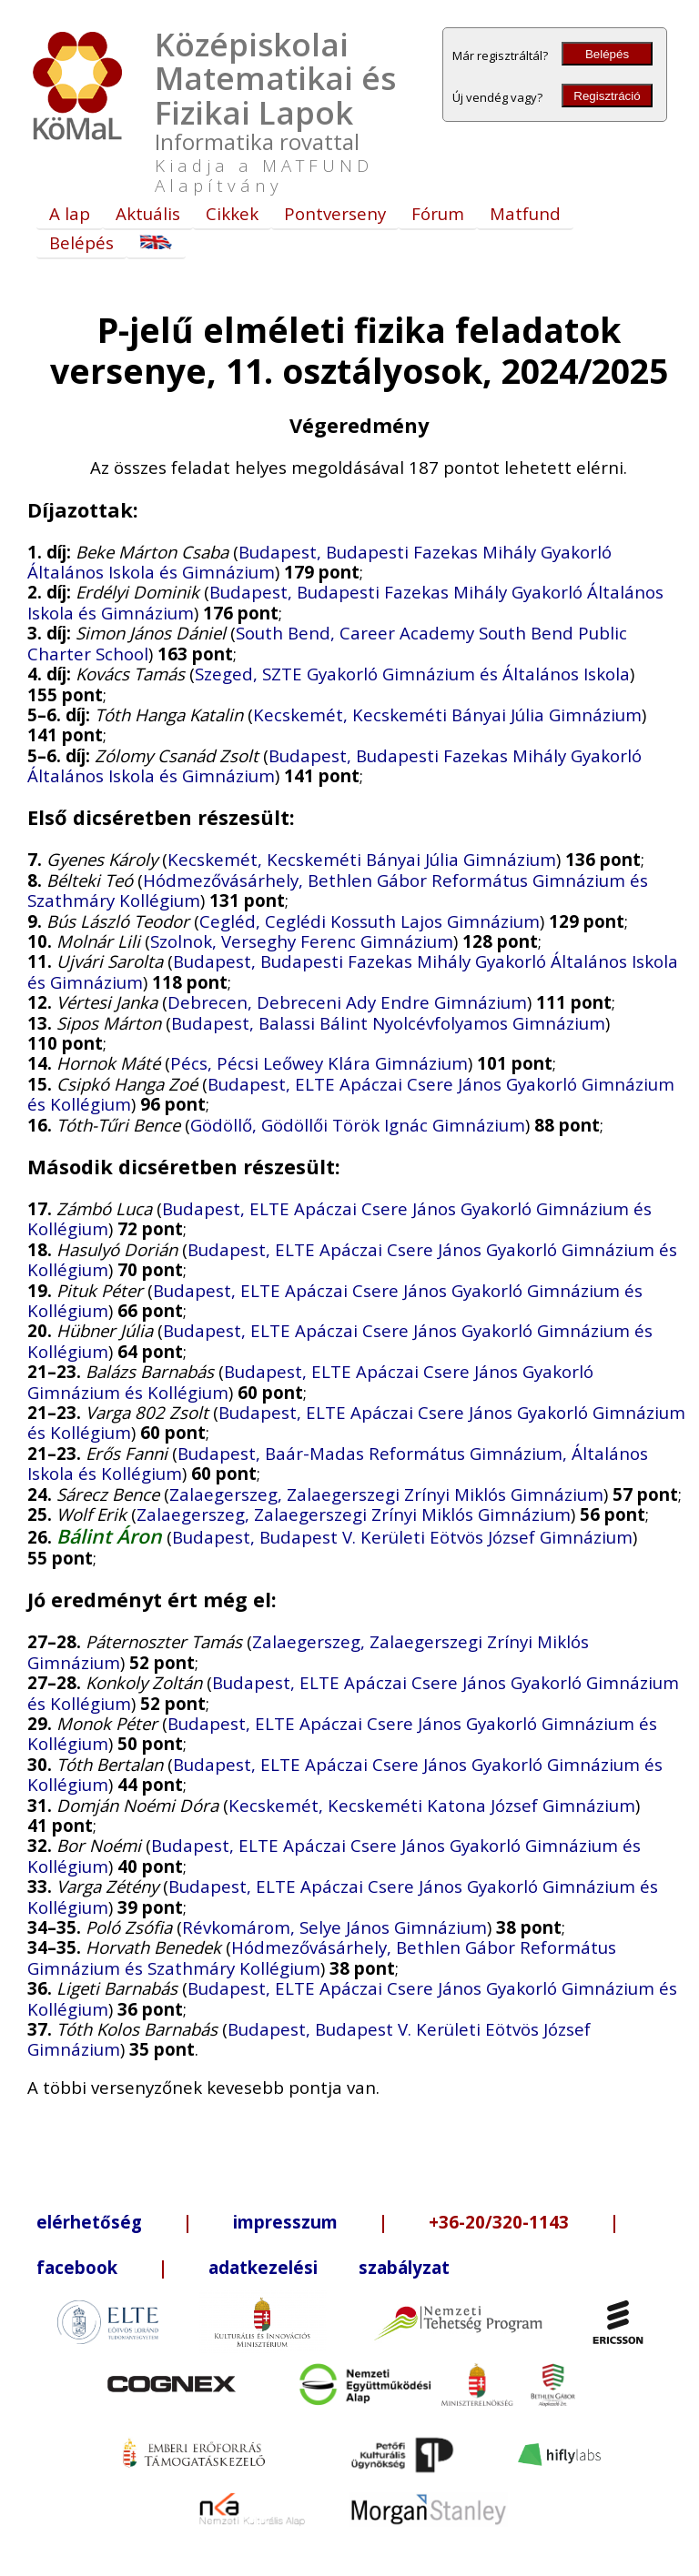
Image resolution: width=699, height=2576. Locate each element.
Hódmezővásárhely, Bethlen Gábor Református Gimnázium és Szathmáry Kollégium (337, 890)
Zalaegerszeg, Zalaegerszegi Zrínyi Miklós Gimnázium (386, 1494)
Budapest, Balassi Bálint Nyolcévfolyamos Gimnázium (388, 1022)
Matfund (525, 213)
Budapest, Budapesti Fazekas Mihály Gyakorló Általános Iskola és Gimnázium (345, 601)
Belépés (607, 54)
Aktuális (148, 213)
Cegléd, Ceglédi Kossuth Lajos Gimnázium (369, 921)
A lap (69, 213)
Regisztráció (606, 96)
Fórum (437, 213)
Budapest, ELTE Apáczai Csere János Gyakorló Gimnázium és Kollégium (350, 1093)
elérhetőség (89, 2221)
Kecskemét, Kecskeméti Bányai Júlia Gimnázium (447, 714)
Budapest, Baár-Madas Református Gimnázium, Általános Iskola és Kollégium (337, 1463)
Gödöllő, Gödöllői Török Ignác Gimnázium (357, 1124)
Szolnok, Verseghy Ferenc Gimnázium (301, 941)
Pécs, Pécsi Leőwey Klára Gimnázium (319, 1063)
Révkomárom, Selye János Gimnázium (334, 1927)
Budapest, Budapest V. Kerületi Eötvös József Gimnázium (402, 1536)
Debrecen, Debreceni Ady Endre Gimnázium (347, 1002)
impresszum (285, 2221)
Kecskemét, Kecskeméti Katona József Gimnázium (431, 1805)
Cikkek (232, 213)
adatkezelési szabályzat (329, 2267)
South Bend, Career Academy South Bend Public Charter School (327, 642)
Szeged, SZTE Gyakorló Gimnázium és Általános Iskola (412, 673)
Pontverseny (335, 213)
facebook (76, 2267)
